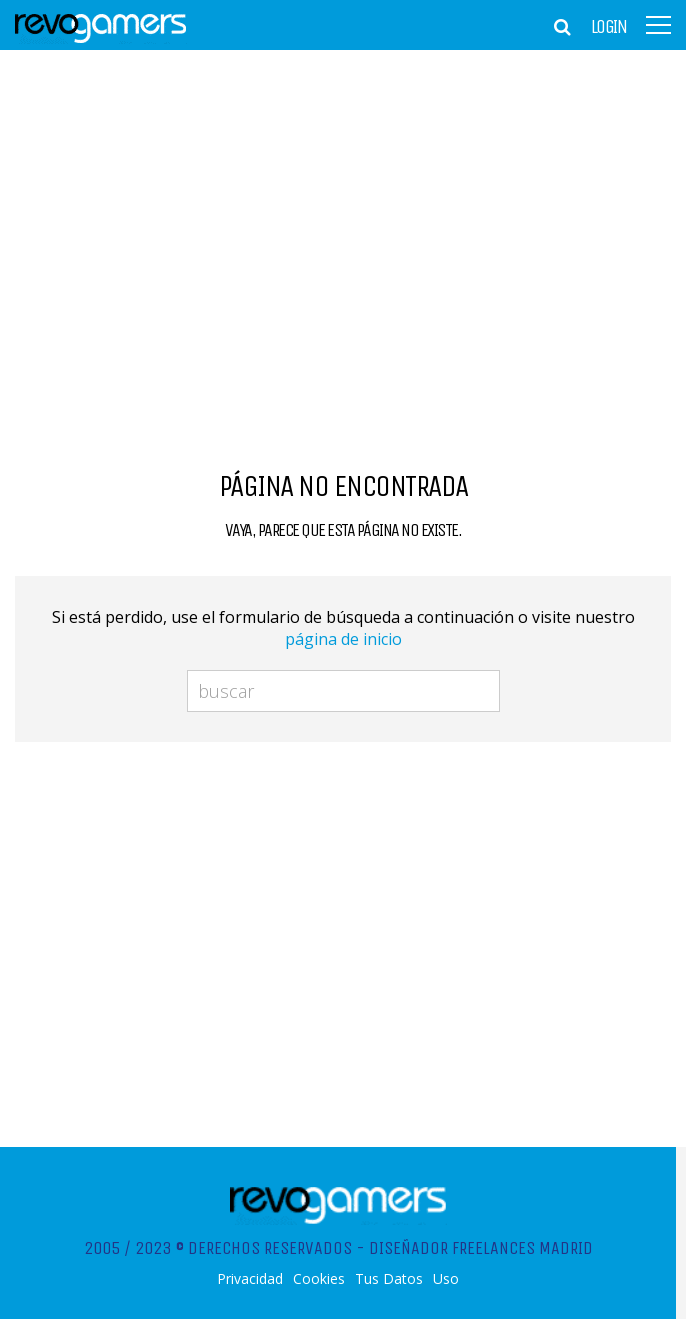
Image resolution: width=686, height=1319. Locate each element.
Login (609, 27)
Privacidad (250, 1279)
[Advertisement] (343, 205)
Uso (446, 1279)
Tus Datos (389, 1279)
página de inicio (343, 639)
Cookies (319, 1279)
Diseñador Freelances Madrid (481, 1248)
